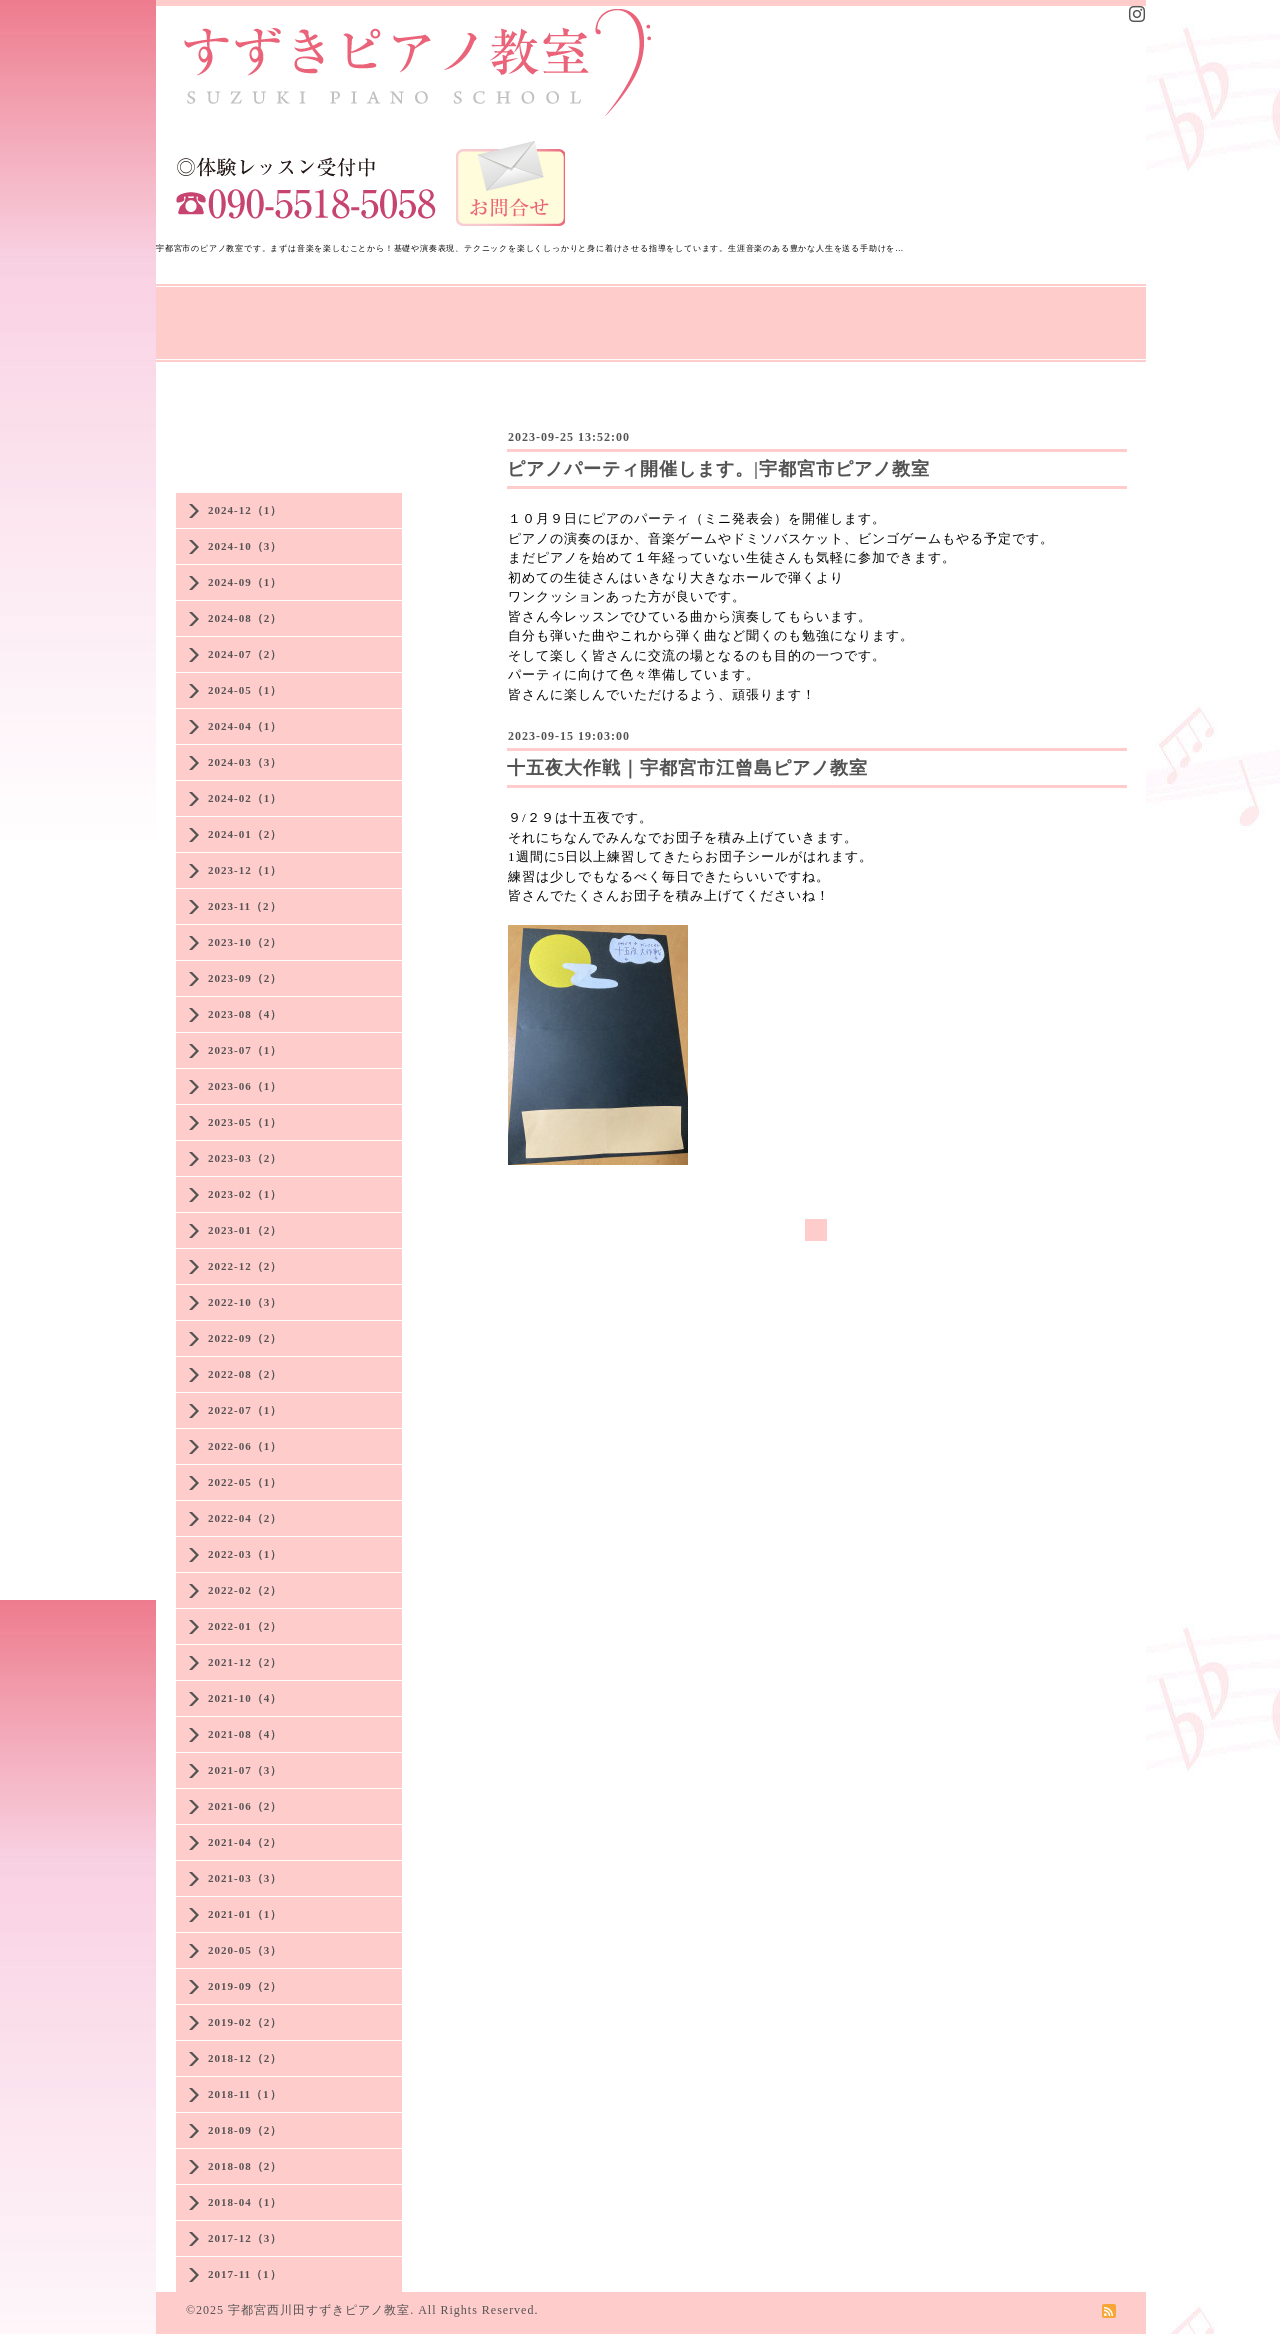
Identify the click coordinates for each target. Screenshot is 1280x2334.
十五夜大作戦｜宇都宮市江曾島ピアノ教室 (687, 768)
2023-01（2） (245, 1230)
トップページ (214, 311)
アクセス (1016, 311)
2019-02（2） (245, 2022)
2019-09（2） (245, 1986)
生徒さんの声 (855, 311)
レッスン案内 (507, 311)
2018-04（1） (245, 2202)
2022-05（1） (245, 1482)
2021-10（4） (245, 1698)
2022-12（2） (245, 1266)
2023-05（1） (245, 1122)
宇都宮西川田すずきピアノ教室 (319, 2310)
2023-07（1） (245, 1050)
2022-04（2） (245, 1518)
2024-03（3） (245, 762)
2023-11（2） (245, 906)
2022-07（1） (245, 1410)
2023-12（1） (245, 870)
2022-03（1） (245, 1554)
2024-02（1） (245, 798)
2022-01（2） (245, 1626)
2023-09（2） (245, 978)
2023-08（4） (245, 1014)
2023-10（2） (245, 942)
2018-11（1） (245, 2094)
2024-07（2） (245, 654)
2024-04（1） (245, 726)
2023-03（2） (245, 1158)
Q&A (943, 311)
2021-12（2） (245, 1662)
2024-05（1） (245, 690)
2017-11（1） (245, 2274)
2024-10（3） (245, 546)
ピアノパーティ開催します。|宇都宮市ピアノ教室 (718, 469)
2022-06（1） (245, 1446)
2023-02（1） (245, 1194)
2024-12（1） (245, 510)
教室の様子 (747, 311)
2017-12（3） (245, 2238)
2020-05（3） (245, 1950)
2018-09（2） (245, 2130)
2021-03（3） (245, 1878)
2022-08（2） (245, 1374)
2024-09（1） (245, 582)
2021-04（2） (245, 1842)
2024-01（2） (245, 834)
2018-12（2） (245, 2058)
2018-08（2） (245, 2166)
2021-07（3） (245, 1770)
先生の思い (399, 311)
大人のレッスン (631, 311)
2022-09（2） (245, 1338)
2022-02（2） (245, 1590)
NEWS (310, 311)
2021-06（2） (245, 1806)
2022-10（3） (245, 1302)
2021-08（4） (245, 1734)
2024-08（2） (245, 618)
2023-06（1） (245, 1086)
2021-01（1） (245, 1914)
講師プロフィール (230, 336)
